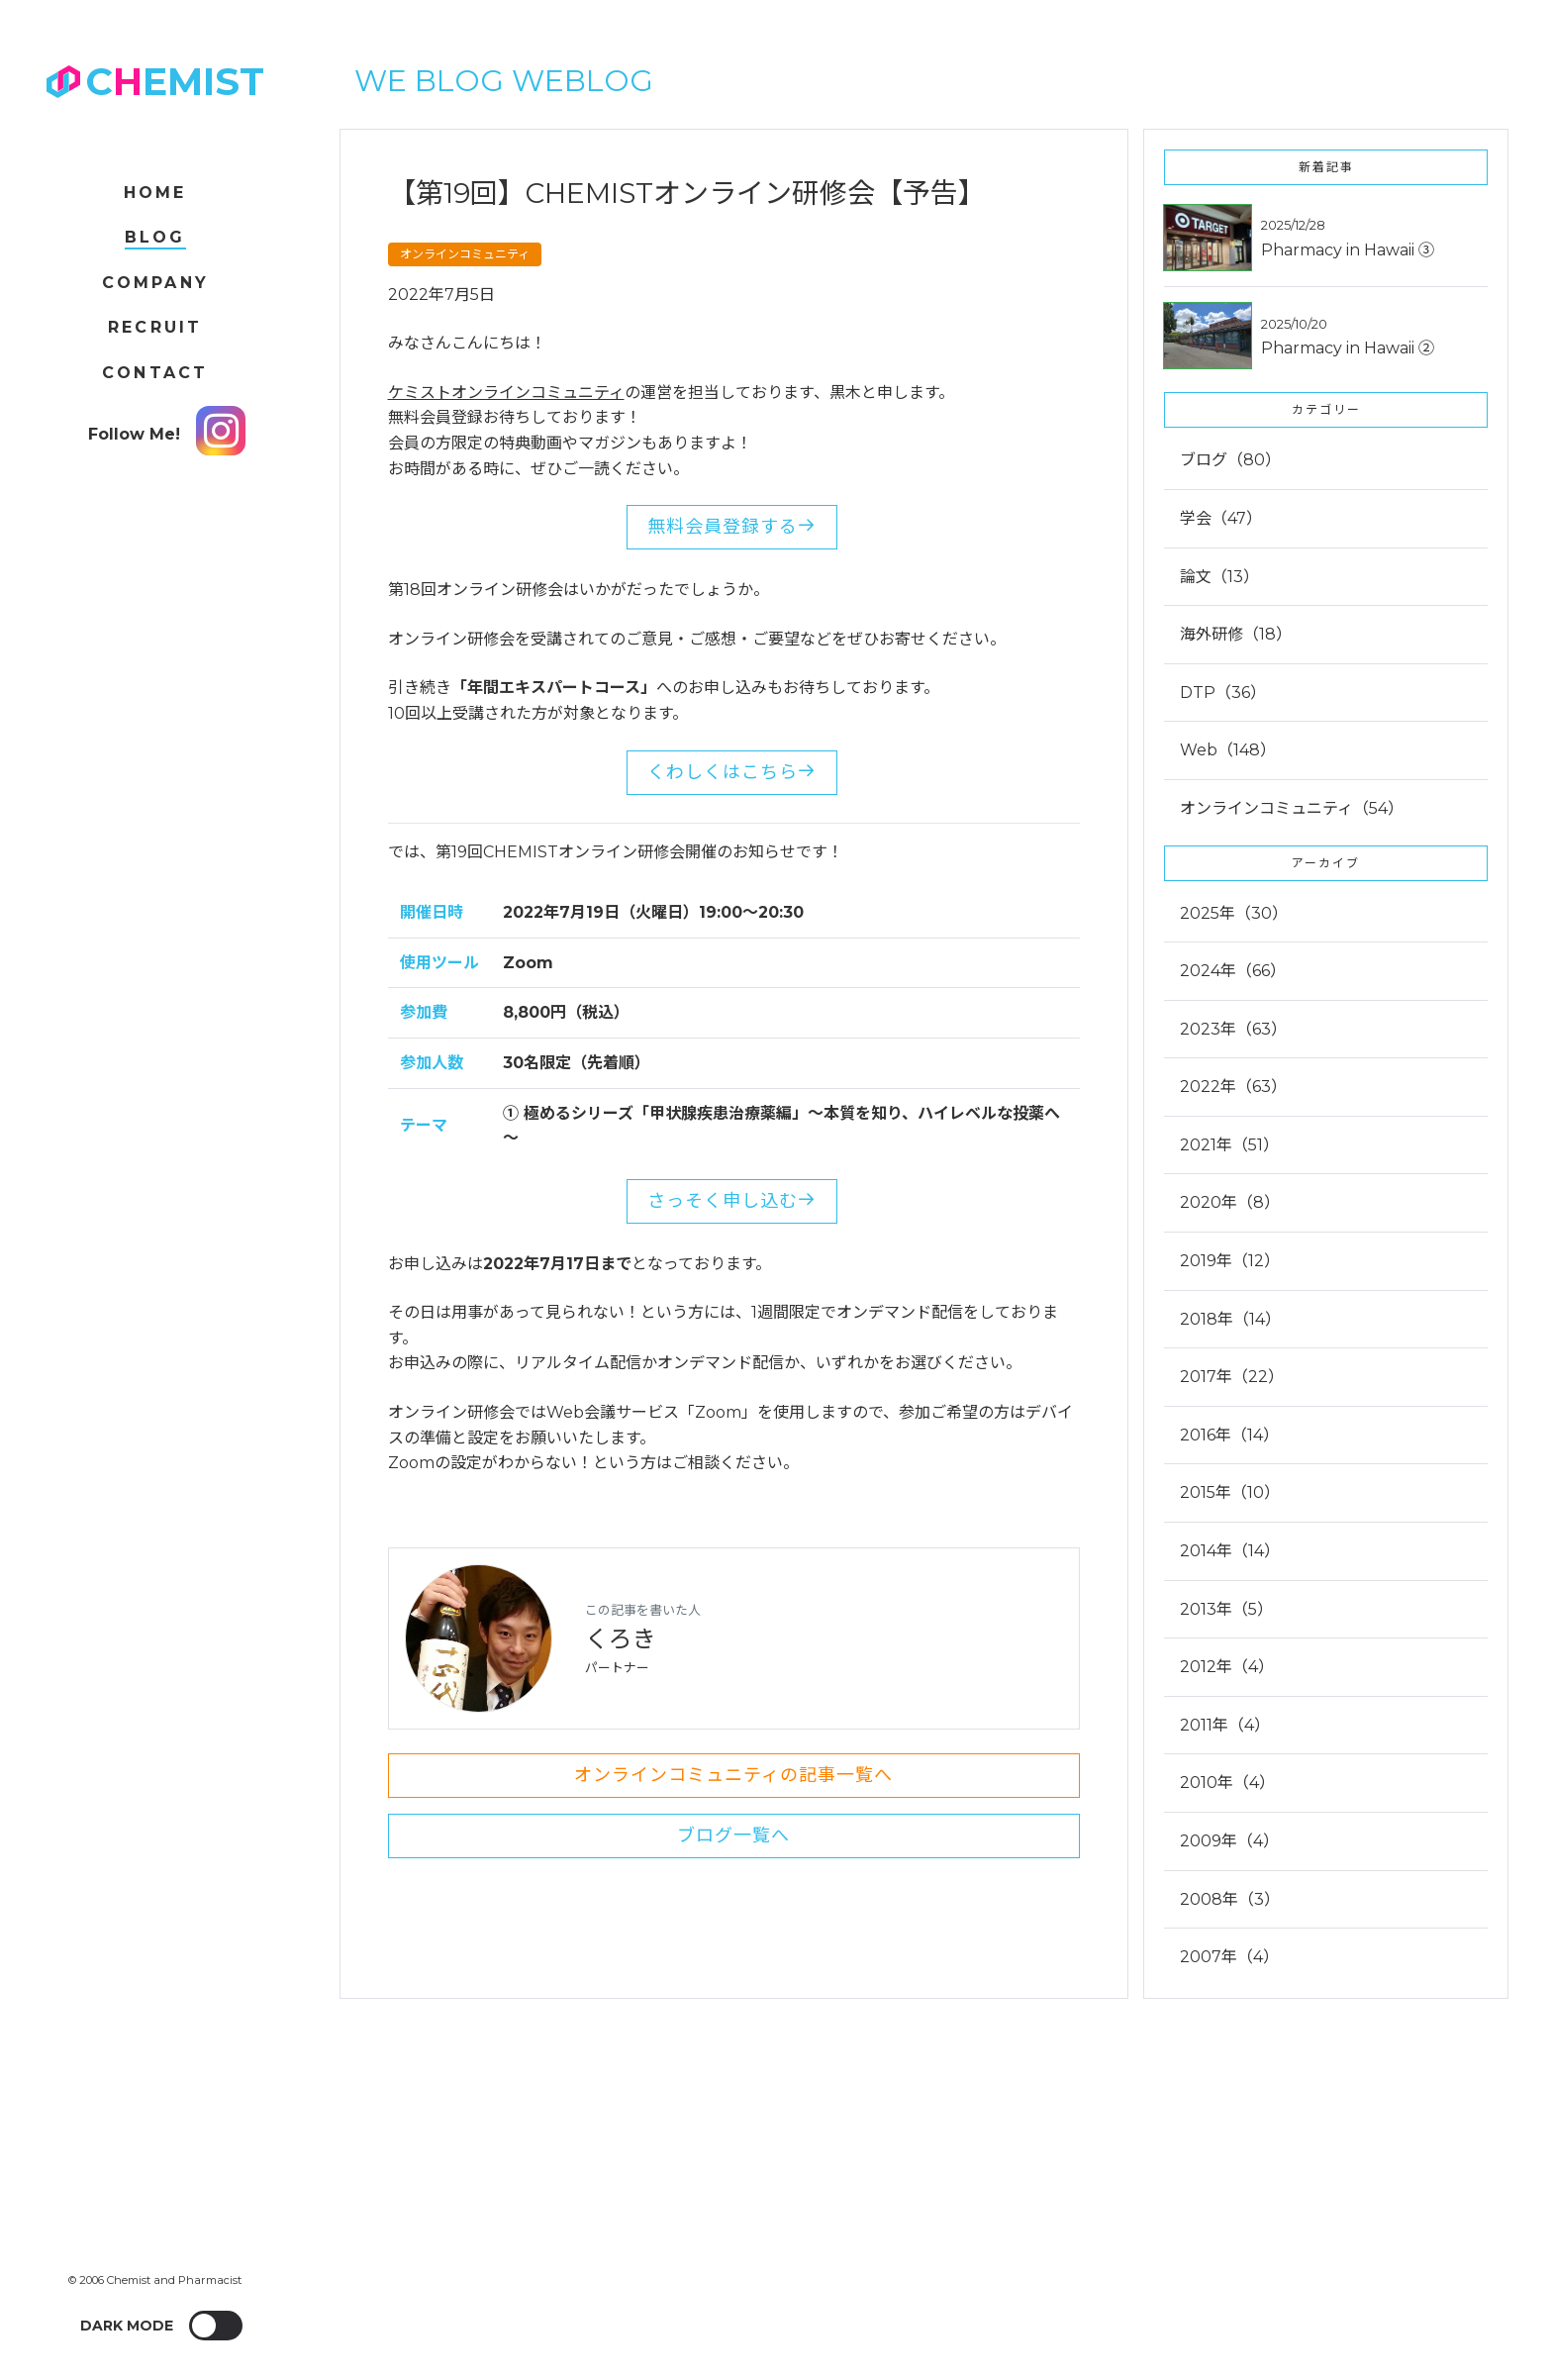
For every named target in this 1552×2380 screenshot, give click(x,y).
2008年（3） (1230, 1899)
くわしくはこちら (732, 772)
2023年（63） (1233, 1029)
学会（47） (1221, 518)
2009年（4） (1229, 1841)
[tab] (1325, 1064)
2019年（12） (1230, 1260)
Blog (155, 237)
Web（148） (1228, 750)
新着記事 (1326, 166)
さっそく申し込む (732, 1201)
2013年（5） (1226, 1609)
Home (155, 192)
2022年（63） (1233, 1086)
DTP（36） (1223, 692)
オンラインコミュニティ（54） (1292, 808)
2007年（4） (1229, 1956)
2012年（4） (1227, 1666)
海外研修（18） (1236, 634)
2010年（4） (1227, 1782)
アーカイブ (1326, 862)
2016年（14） (1229, 1435)
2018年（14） (1230, 1319)
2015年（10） (1230, 1492)
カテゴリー (1326, 409)
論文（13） (1219, 576)
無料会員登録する (732, 527)
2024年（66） (1233, 970)
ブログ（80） (1230, 459)
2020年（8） (1230, 1202)
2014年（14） (1230, 1550)
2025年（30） (1234, 913)
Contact (155, 372)
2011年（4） (1225, 1725)
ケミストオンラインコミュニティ (506, 392)
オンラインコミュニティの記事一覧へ (733, 1775)
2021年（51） (1229, 1145)
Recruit (155, 327)
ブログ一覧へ (733, 1835)
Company (155, 282)
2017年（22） (1232, 1376)
